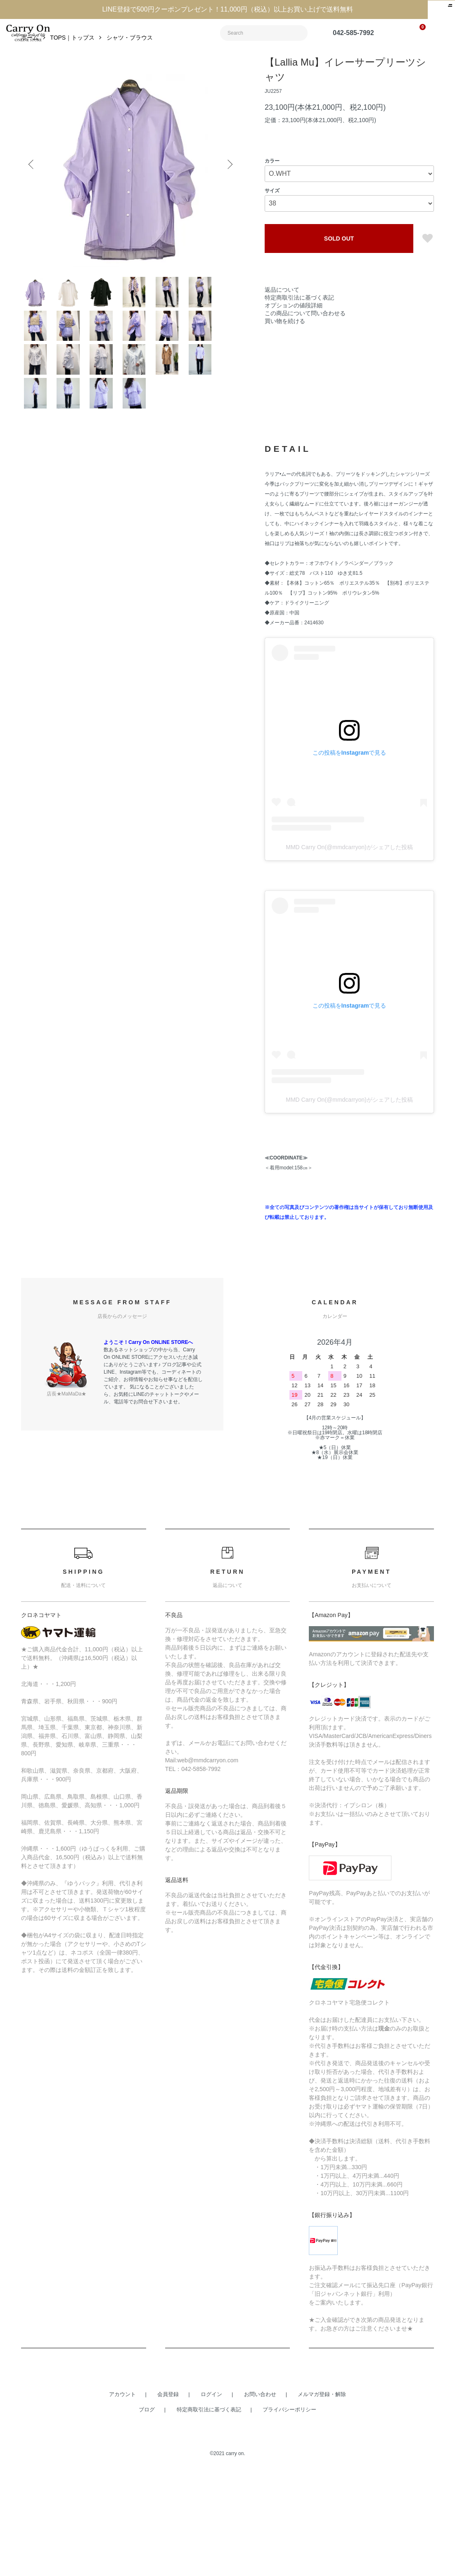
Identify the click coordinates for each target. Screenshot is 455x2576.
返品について (282, 308)
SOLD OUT (339, 257)
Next (227, 183)
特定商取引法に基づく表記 (299, 316)
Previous (33, 183)
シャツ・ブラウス (130, 56)
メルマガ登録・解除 (322, 2500)
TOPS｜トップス (72, 56)
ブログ (147, 2515)
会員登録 (168, 2500)
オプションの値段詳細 (293, 324)
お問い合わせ (260, 2500)
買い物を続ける (285, 339)
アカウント (122, 2500)
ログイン (211, 2500)
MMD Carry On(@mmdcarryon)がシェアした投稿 (349, 952)
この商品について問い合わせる (305, 331)
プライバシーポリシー (289, 2515)
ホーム (29, 56)
